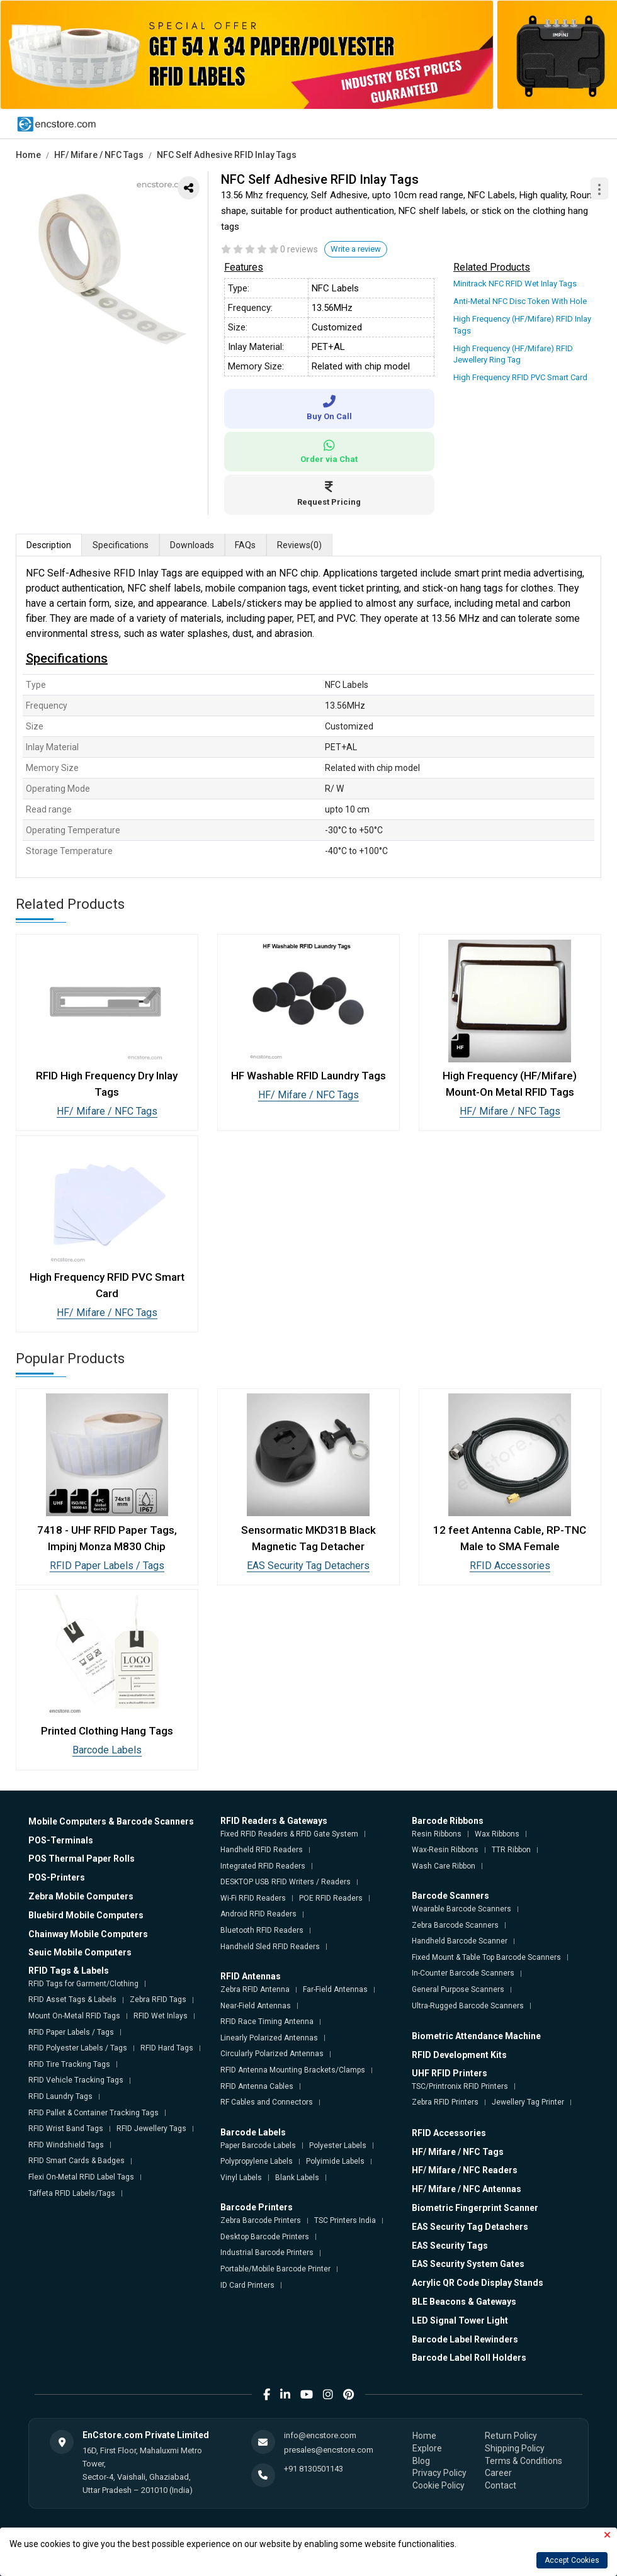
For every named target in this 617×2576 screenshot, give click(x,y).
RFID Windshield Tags (66, 2144)
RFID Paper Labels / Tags (107, 1566)
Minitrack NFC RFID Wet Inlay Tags (515, 283)
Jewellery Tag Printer (528, 2102)
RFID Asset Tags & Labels (72, 1999)
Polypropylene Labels (256, 2161)
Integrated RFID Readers (262, 1866)
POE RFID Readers (331, 1898)
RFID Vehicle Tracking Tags (75, 2080)
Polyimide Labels (335, 2161)
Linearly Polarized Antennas (269, 2037)
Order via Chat (329, 451)
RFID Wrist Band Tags (65, 2128)
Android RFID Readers (258, 1914)
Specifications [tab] (121, 545)
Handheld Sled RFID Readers (270, 1946)
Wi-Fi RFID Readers (253, 1898)
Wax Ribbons (497, 1834)
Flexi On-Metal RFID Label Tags (81, 2177)
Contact (500, 2485)
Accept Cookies (572, 2560)
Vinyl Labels (241, 2177)
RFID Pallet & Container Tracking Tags (93, 2112)
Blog (421, 2461)
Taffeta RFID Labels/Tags (71, 2193)
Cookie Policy (438, 2485)
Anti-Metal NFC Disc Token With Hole (520, 301)
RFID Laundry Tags (60, 2096)
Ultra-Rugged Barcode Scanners (468, 2005)
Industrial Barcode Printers (267, 2252)
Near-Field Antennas (255, 2005)
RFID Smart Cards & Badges (76, 2160)
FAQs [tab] (245, 545)
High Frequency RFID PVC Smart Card (520, 377)
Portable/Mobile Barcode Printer (275, 2268)
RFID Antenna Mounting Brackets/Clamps (292, 2070)
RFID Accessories (510, 1566)
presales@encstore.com (328, 2450)
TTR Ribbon (511, 1849)
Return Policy (511, 2436)
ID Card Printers (247, 2285)
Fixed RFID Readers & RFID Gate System (289, 1834)
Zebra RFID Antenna (255, 1989)
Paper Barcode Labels (258, 2145)
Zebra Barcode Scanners (455, 1925)
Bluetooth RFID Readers (261, 1930)
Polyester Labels (337, 2145)
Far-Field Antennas (335, 1989)
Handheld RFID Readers (261, 1849)
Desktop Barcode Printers (264, 2236)
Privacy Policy (439, 2473)
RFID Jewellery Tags (151, 2128)
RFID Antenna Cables (256, 2086)
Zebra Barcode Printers (260, 2220)
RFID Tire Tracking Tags (69, 2064)
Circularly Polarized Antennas (272, 2053)
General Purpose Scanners (458, 1989)
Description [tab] (48, 545)
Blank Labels (297, 2177)
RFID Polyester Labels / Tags (77, 2048)
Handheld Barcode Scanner (459, 1941)
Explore (427, 2448)
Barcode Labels (107, 1750)
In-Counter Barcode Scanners (463, 1973)
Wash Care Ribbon (443, 1866)
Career (498, 2473)
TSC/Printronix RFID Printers (460, 2086)
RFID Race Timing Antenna (267, 2021)
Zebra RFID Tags (158, 1999)
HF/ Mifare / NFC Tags (99, 155)
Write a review (356, 249)
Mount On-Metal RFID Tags (74, 2015)
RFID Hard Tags (166, 2048)
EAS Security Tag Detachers (308, 1566)
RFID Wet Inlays (160, 2015)
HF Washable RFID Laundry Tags (308, 1075)
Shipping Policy (515, 2448)
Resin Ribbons (436, 1834)
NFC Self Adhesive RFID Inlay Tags (227, 155)
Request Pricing (329, 494)
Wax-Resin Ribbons (445, 1849)
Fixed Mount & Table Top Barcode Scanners (486, 1957)
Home (28, 155)
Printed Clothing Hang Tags (107, 1730)
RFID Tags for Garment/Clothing (83, 1983)
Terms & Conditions (523, 2461)
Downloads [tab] (192, 545)
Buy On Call (329, 408)
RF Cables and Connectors (266, 2102)
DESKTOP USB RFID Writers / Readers (285, 1881)
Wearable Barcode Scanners (461, 1908)
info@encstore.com (320, 2435)
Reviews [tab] (300, 545)
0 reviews (299, 249)
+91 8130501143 (313, 2468)
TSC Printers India (345, 2220)
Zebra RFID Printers (445, 2102)
